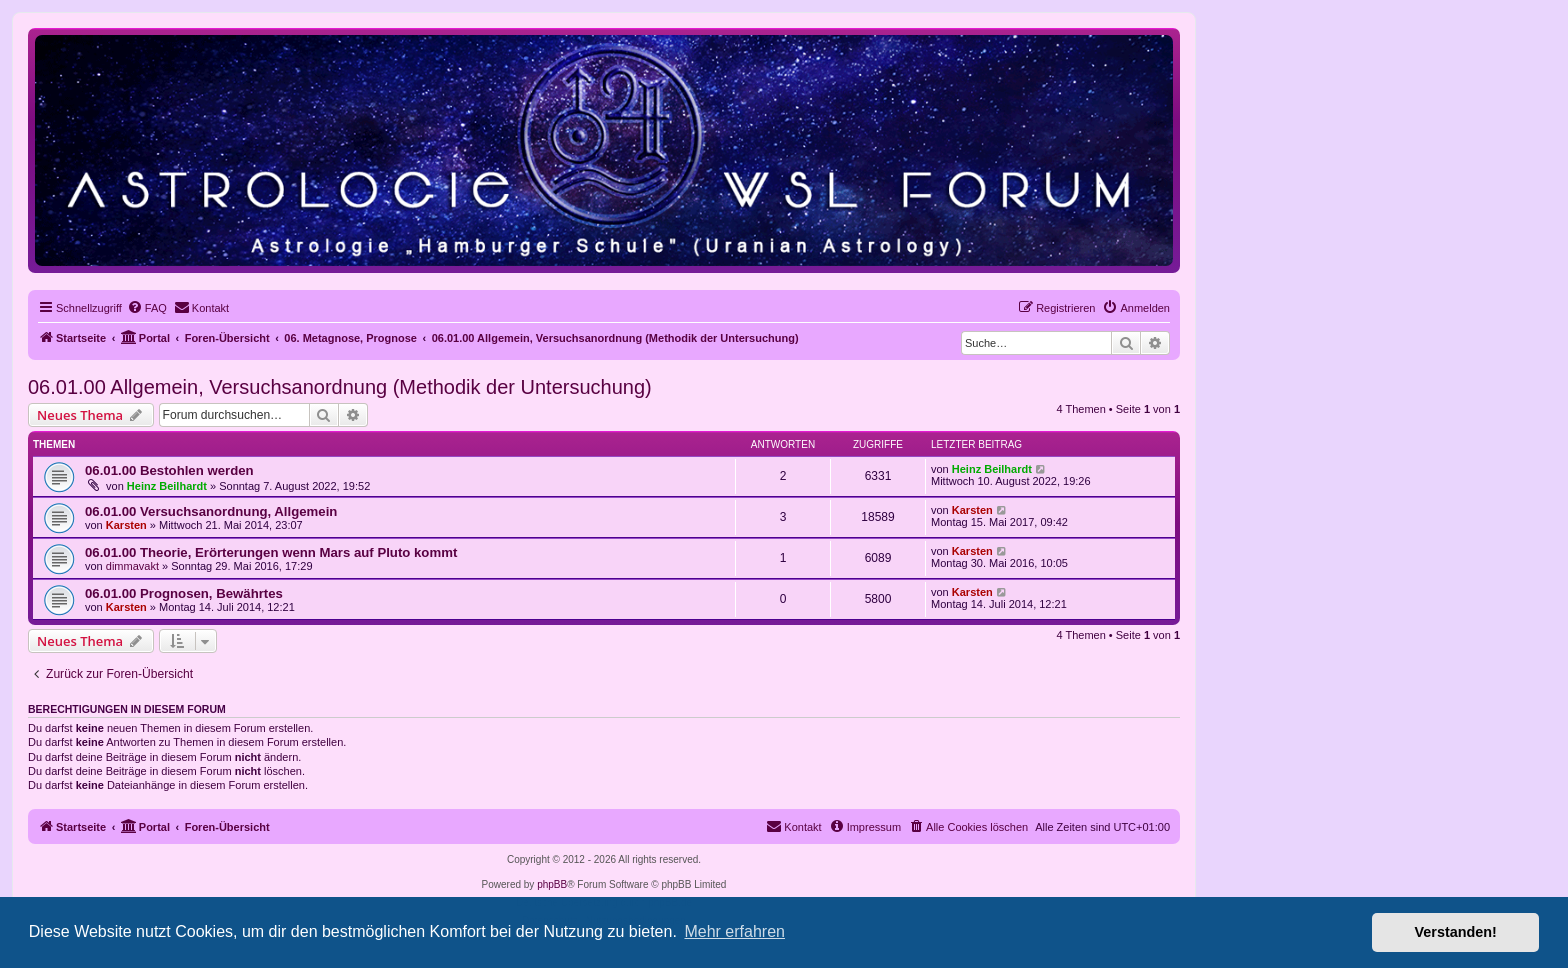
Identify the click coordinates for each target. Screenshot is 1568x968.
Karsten (126, 525)
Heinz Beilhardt (167, 486)
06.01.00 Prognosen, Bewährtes (184, 593)
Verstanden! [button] (1456, 932)
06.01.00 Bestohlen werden (169, 470)
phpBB (552, 884)
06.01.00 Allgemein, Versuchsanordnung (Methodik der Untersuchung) (340, 387)
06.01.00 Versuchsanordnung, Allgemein (211, 511)
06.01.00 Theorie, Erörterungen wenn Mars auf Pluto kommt (271, 552)
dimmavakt (132, 566)
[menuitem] (147, 308)
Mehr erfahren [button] (734, 931)
